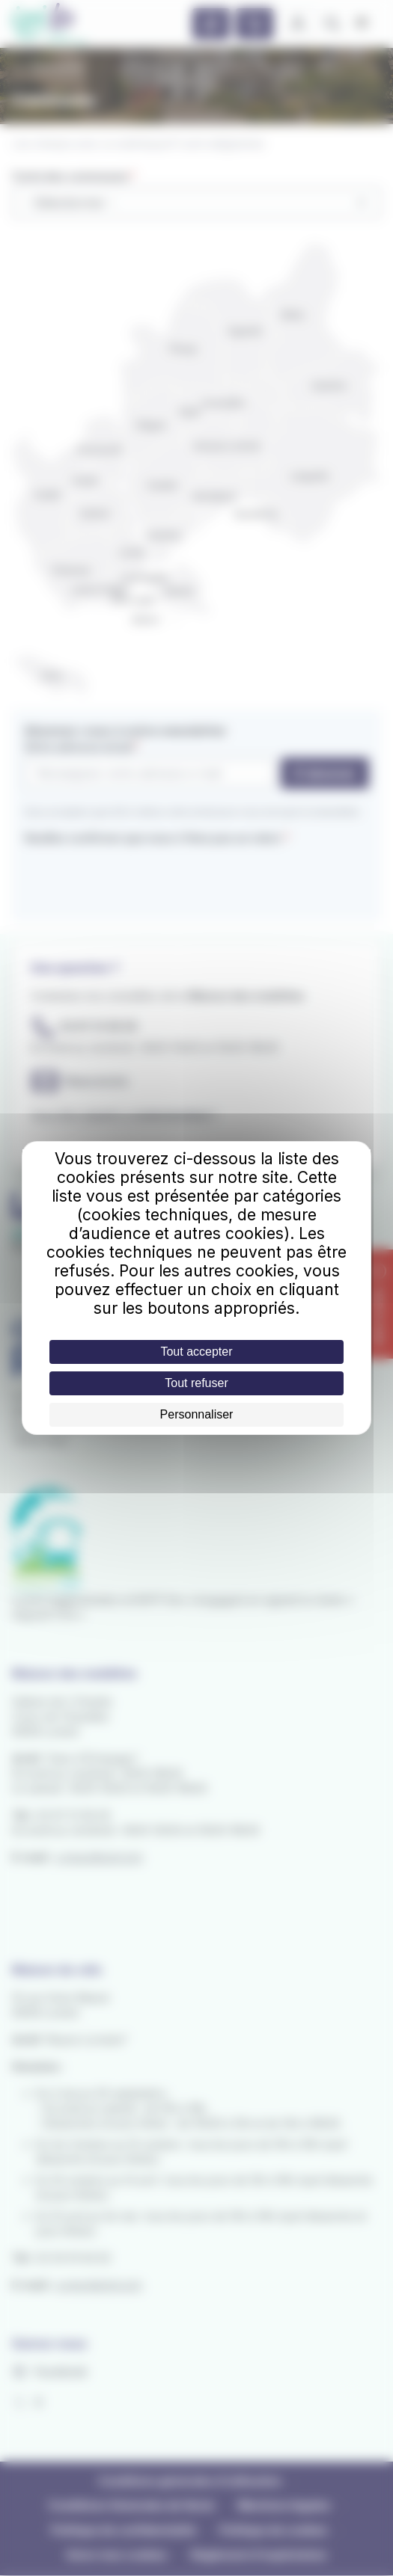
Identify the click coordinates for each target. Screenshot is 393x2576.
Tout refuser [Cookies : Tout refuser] (196, 1383)
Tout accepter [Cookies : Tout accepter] (196, 1351)
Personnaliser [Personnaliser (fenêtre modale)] (197, 1414)
